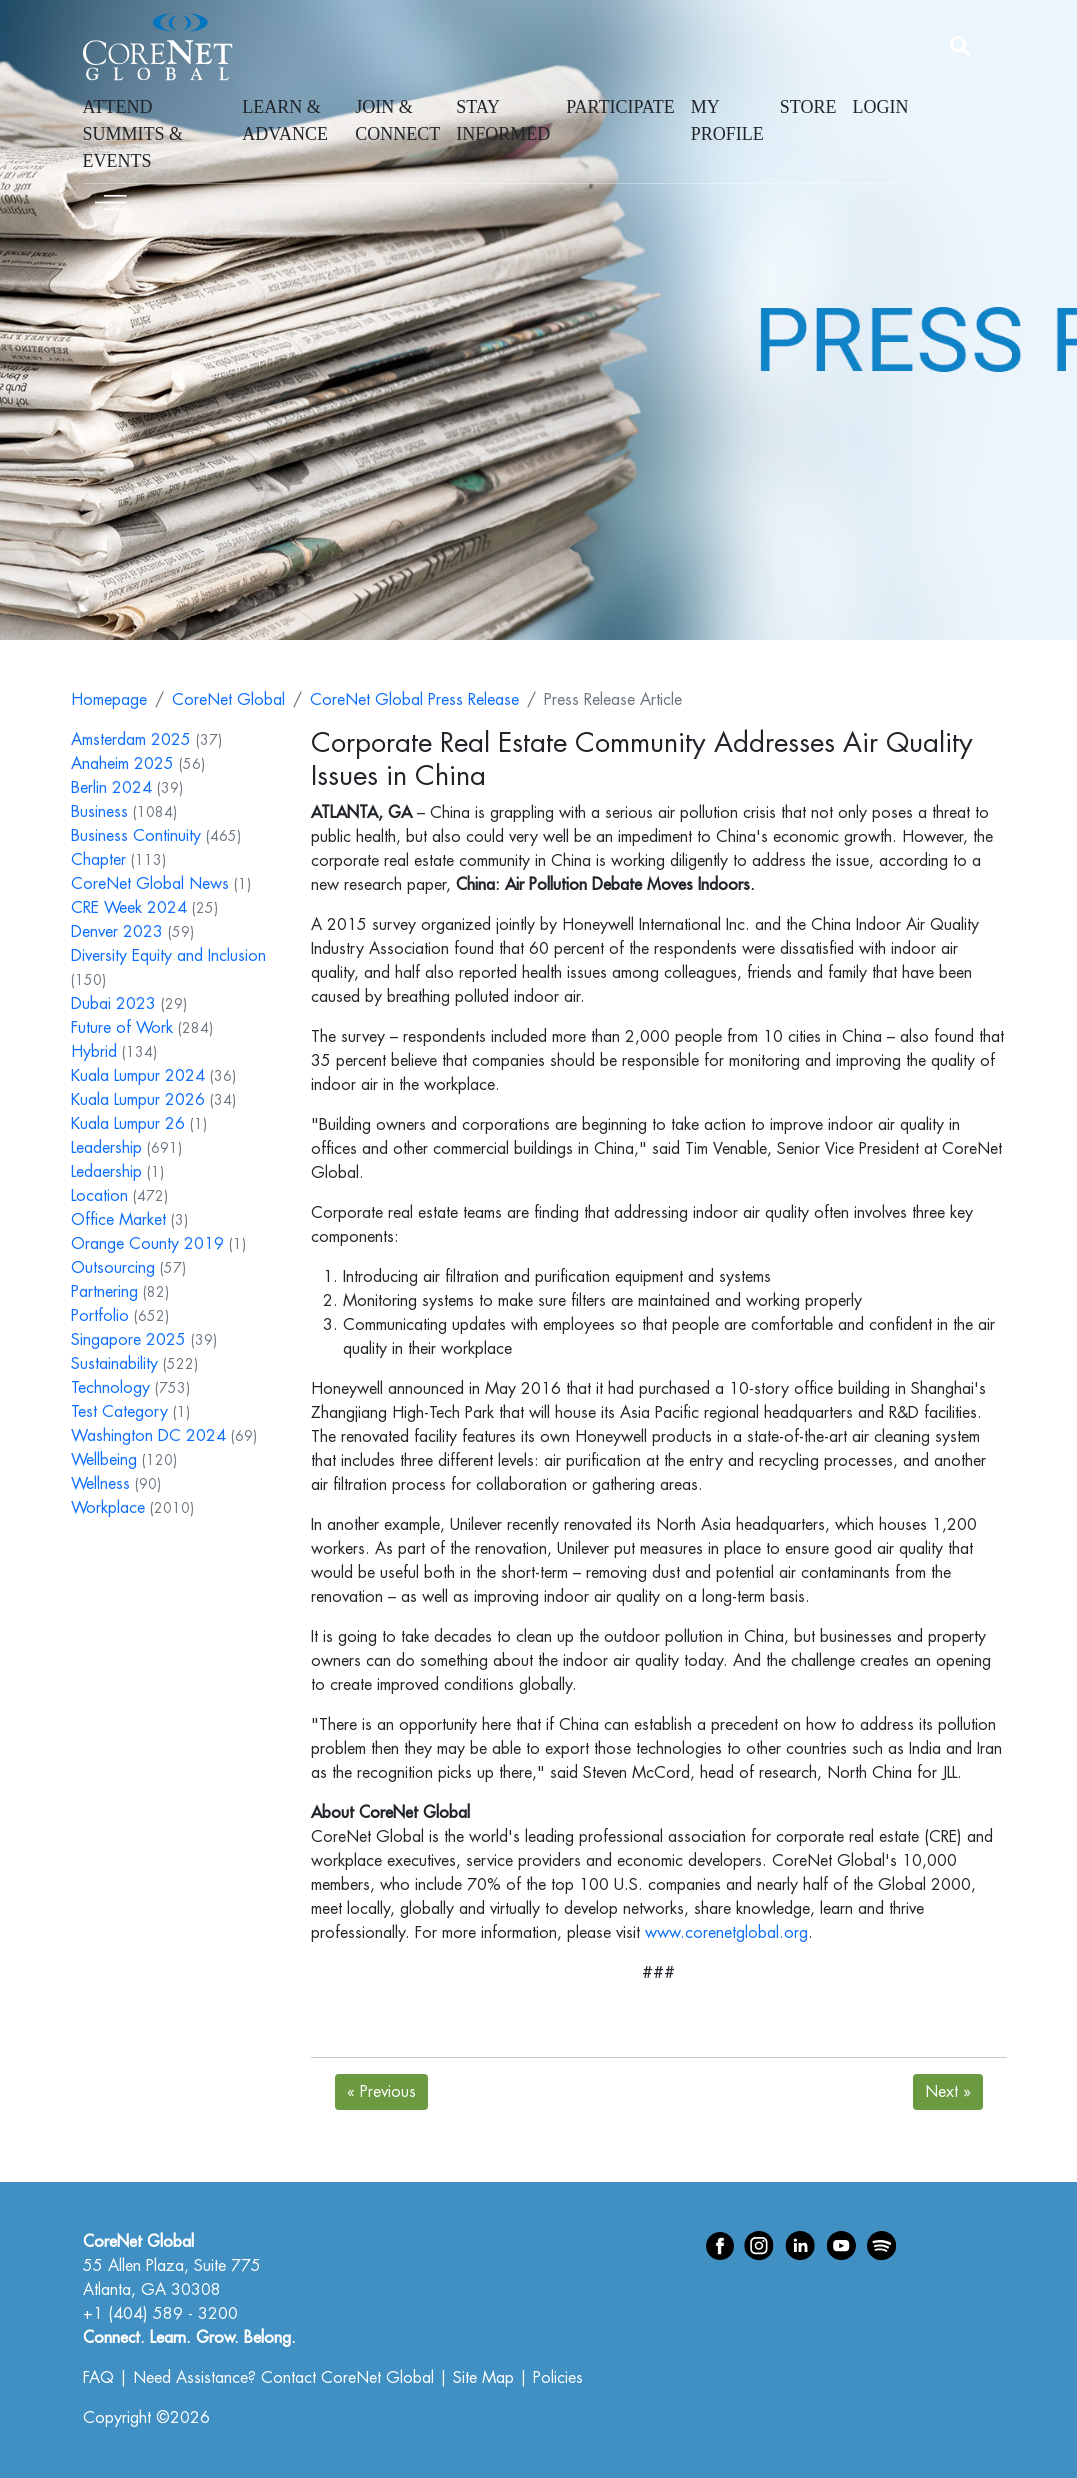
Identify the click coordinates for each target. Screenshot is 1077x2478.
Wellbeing (104, 1460)
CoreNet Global (228, 700)
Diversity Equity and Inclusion (168, 956)
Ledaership (106, 1172)
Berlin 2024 (111, 788)
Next (948, 2092)
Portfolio (100, 1316)
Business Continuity (136, 836)
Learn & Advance (285, 120)
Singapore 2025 (128, 1340)
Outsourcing (113, 1268)
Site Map (483, 2378)
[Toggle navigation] (111, 199)
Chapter (98, 860)
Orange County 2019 (147, 1244)
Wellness (100, 1484)
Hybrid (94, 1052)
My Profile (727, 120)
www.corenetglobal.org (726, 1933)
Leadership (106, 1148)
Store (808, 107)
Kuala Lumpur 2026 (138, 1100)
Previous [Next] (381, 2092)
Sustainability (114, 1364)
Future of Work (122, 1028)
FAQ (98, 2378)
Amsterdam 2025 (131, 740)
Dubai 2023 (113, 1004)
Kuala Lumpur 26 (128, 1124)
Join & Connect (397, 120)
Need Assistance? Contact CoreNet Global (283, 2378)
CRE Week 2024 (129, 908)
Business (99, 812)
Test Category (119, 1412)
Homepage (109, 700)
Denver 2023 (117, 932)
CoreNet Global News (150, 884)
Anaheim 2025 (122, 764)
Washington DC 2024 (148, 1436)
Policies (558, 2378)
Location (99, 1196)
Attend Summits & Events (133, 134)
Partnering (104, 1292)
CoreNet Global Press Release (414, 700)
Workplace (108, 1508)
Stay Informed (503, 120)
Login (881, 107)
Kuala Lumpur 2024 (138, 1076)
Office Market (118, 1220)
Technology (110, 1388)
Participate (620, 107)
